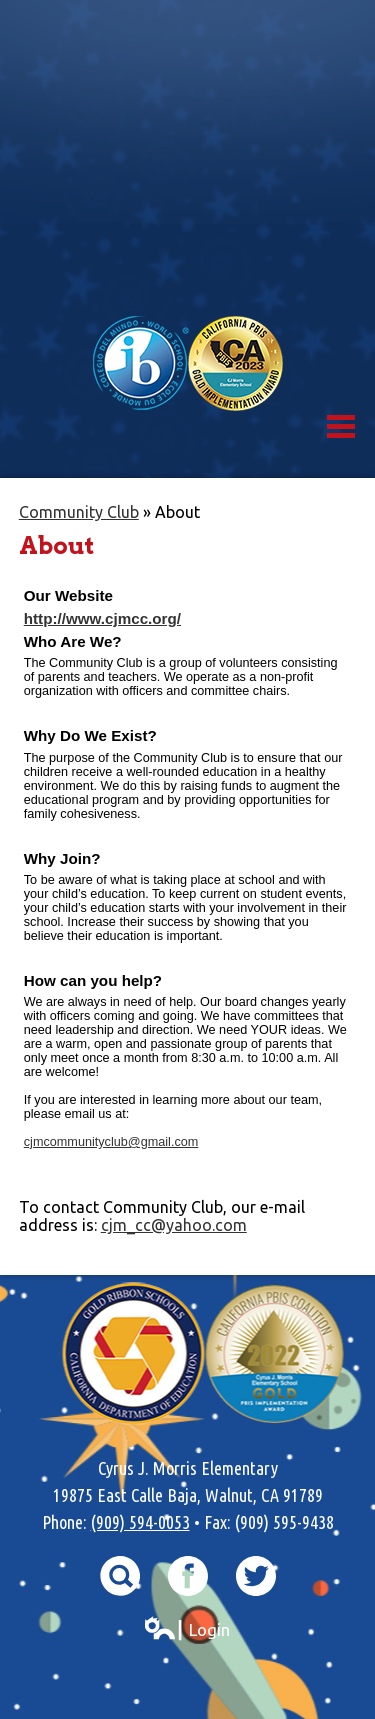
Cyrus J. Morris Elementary (187, 158)
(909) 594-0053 (140, 1522)
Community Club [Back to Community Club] (79, 512)
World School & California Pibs (188, 363)
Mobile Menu (341, 426)
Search (120, 1576)
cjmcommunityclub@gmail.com (111, 1142)
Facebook (188, 1576)
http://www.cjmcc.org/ (102, 618)
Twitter (256, 1576)
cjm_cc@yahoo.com (174, 1225)
